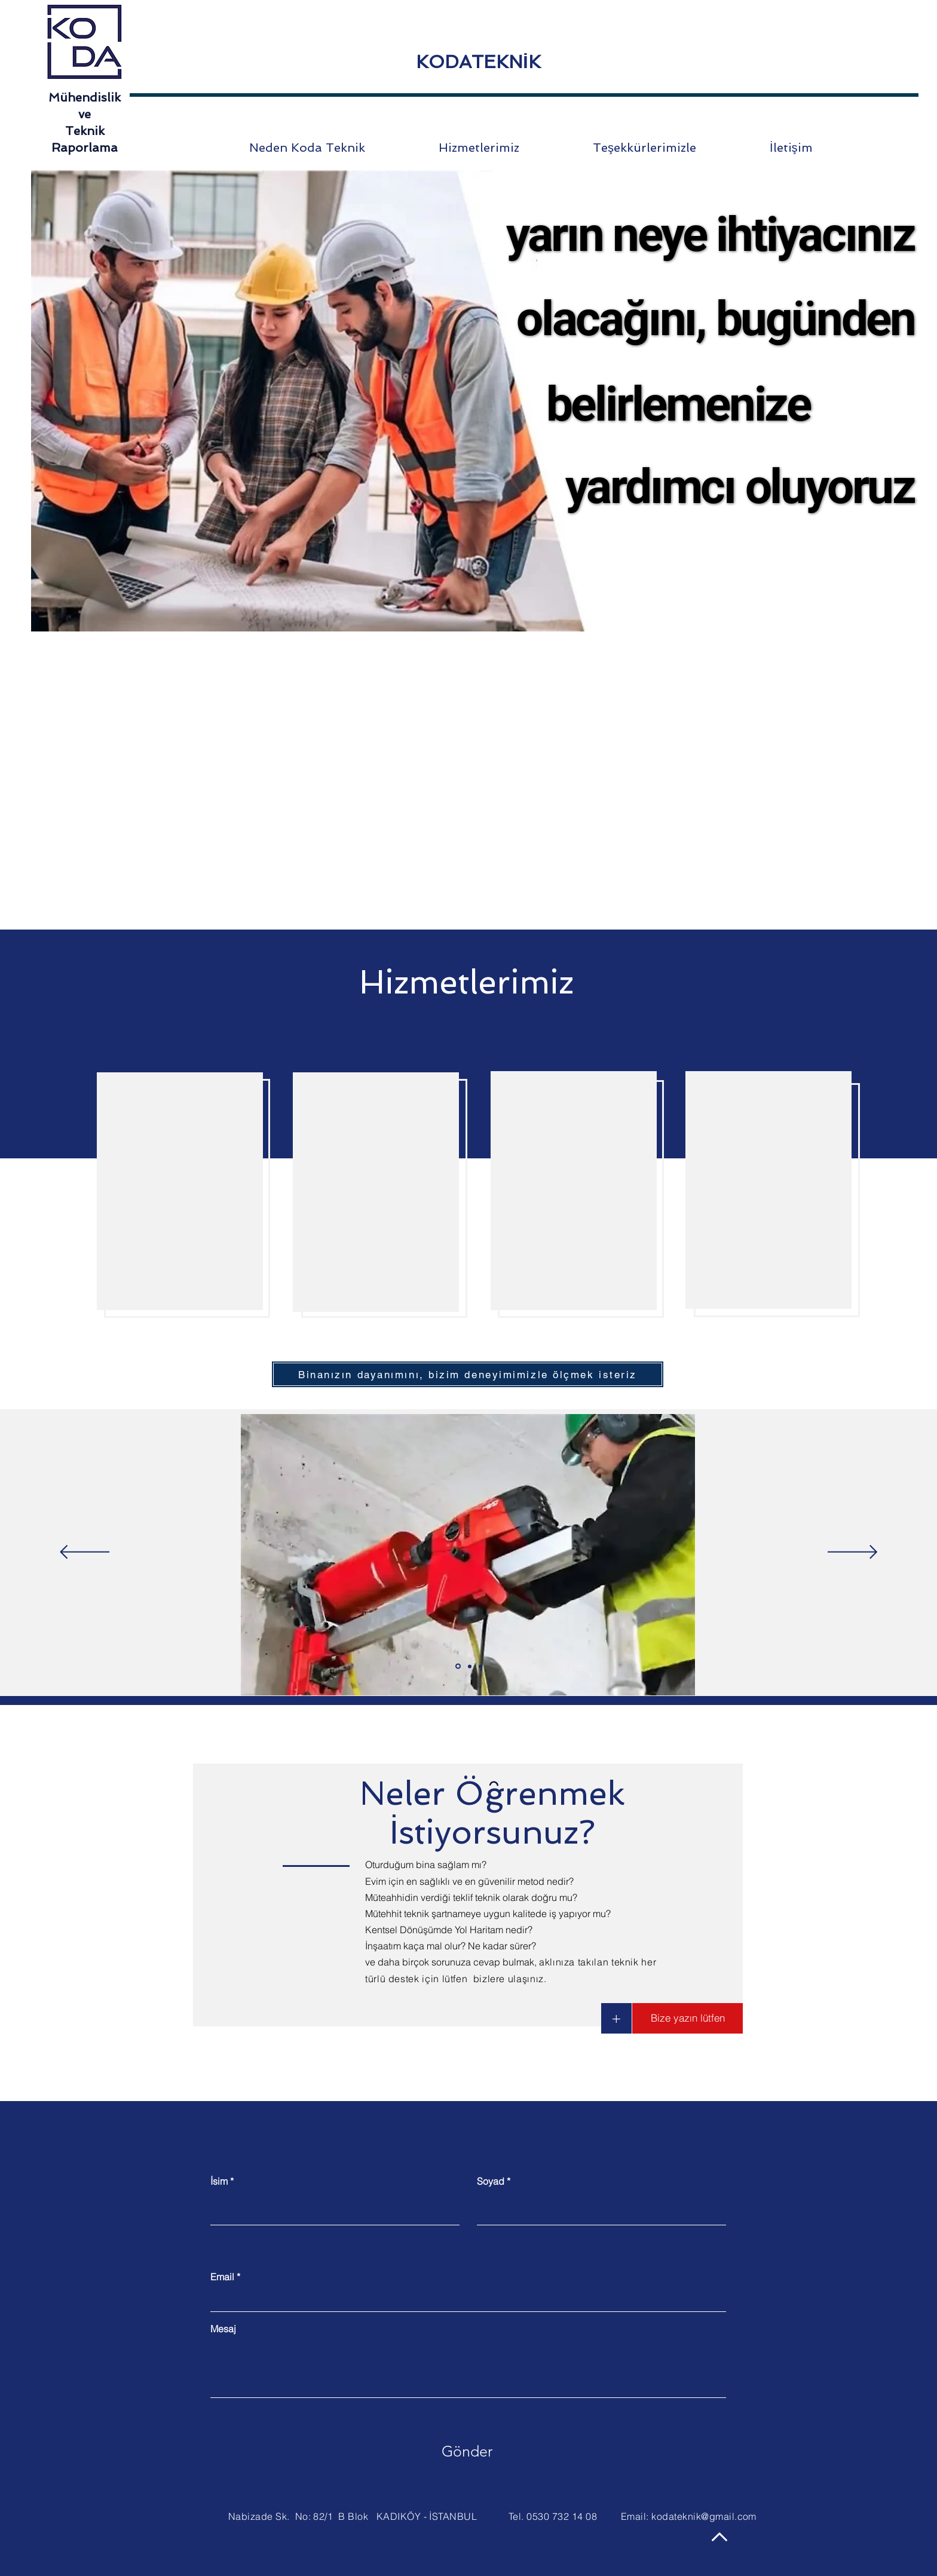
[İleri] (852, 1553)
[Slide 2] (469, 1666)
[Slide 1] (458, 1666)
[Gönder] (467, 2452)
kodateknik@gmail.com (704, 2516)
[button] (616, 2018)
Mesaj (223, 2328)
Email (222, 2276)
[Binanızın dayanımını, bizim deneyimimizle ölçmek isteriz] (467, 1374)
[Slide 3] (480, 1666)
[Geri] (84, 1553)
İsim (219, 2181)
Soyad (490, 2181)
